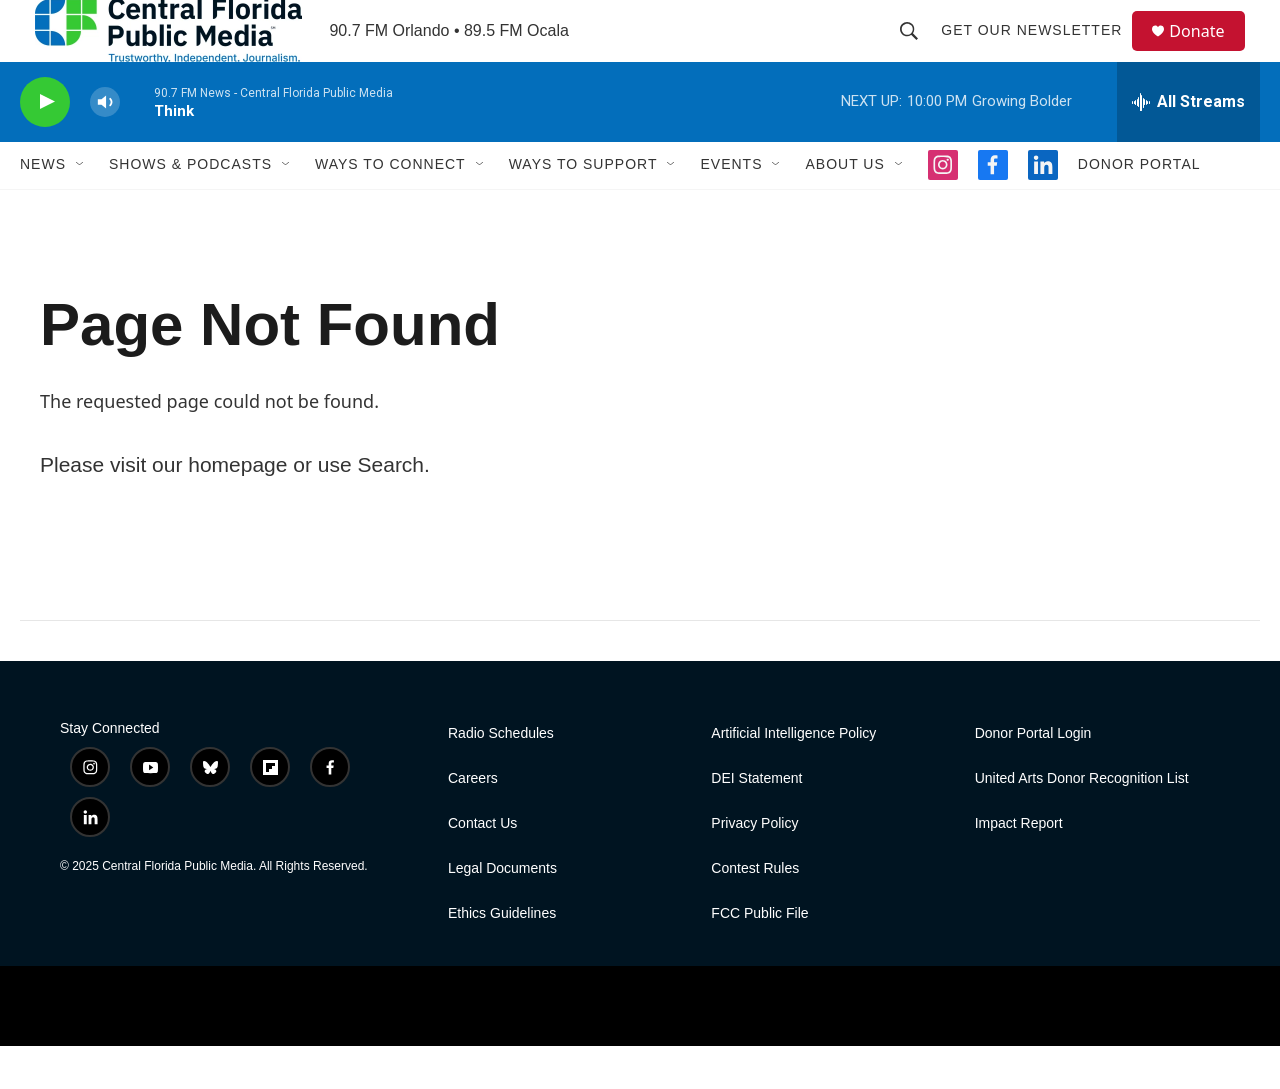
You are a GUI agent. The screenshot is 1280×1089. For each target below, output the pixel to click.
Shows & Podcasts (190, 208)
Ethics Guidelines (502, 956)
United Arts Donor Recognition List (1082, 821)
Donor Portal (1139, 208)
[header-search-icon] (918, 52)
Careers (473, 821)
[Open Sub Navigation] (81, 208)
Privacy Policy (754, 866)
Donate (1209, 52)
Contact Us (482, 866)
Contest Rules (755, 911)
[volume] (105, 145)
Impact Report (1019, 866)
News (43, 208)
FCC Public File (759, 956)
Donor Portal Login (1033, 776)
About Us (844, 208)
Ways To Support (583, 208)
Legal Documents (502, 911)
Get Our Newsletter (1040, 52)
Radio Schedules (501, 776)
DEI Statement (756, 821)
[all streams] (1188, 145)
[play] (45, 145)
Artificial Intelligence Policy (793, 776)
